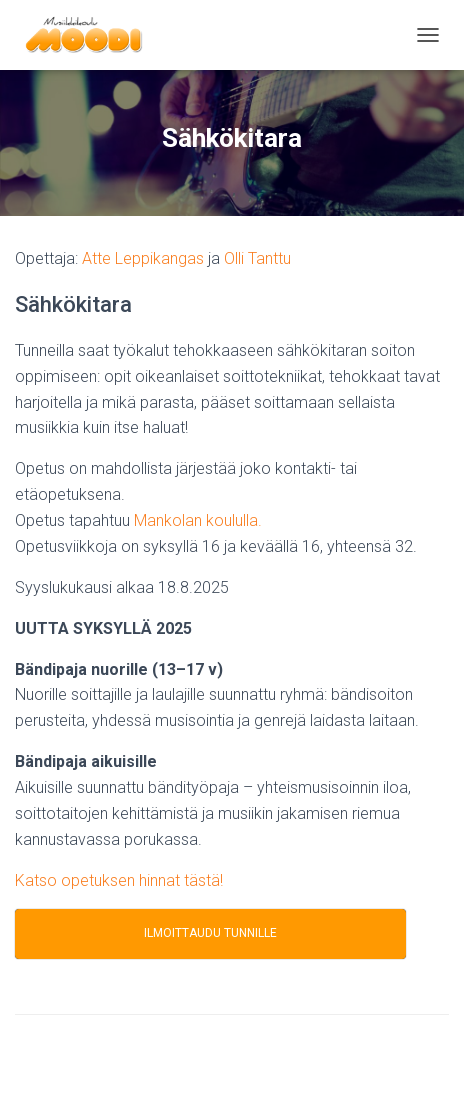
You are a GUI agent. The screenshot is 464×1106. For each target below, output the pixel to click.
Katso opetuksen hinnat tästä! (119, 880)
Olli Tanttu (257, 258)
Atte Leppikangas (143, 258)
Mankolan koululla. (198, 520)
